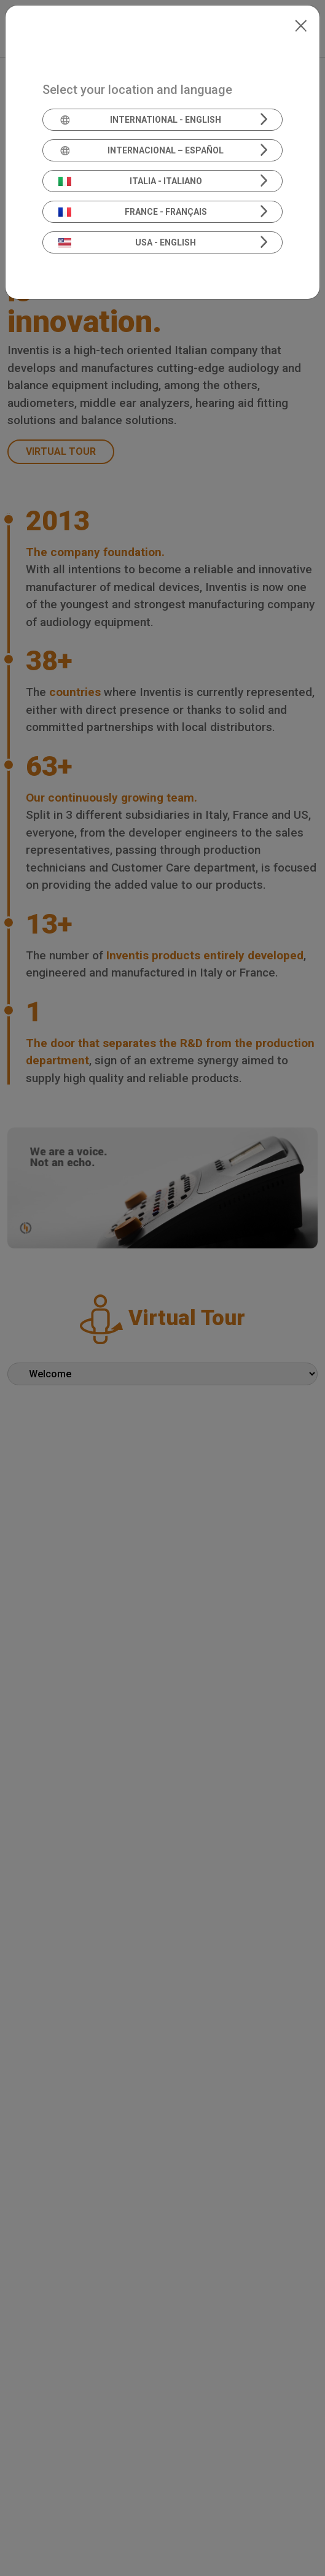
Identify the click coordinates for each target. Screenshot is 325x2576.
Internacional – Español (141, 150)
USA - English (127, 242)
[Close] (300, 24)
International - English (140, 120)
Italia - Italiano (130, 181)
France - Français (132, 212)
